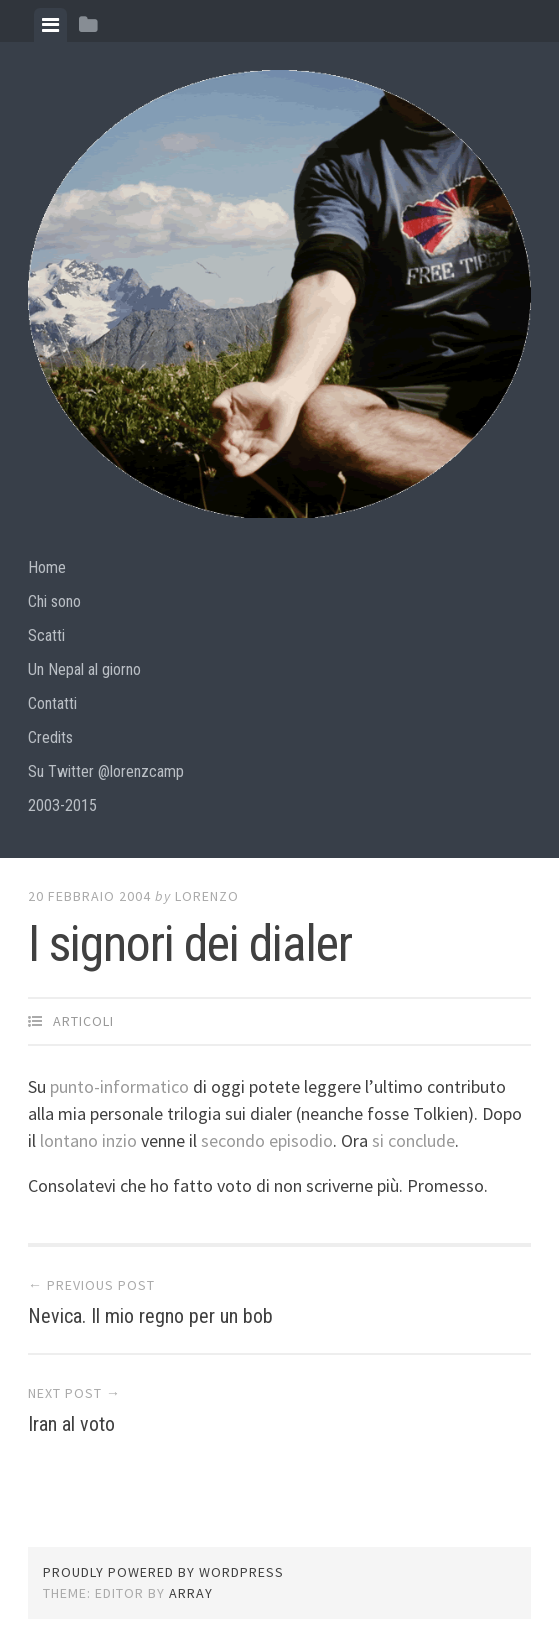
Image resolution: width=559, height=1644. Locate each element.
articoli (83, 1021)
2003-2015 (62, 805)
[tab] (50, 25)
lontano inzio (90, 1140)
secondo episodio (267, 1140)
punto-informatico (121, 1086)
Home (47, 567)
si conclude (413, 1140)
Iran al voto (71, 1424)
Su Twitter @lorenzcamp (106, 771)
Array (191, 1593)
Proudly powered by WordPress (163, 1572)
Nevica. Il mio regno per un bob (150, 1316)
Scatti (46, 635)
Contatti (52, 703)
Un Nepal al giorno (84, 669)
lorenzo (207, 896)
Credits (50, 737)
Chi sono (54, 601)
